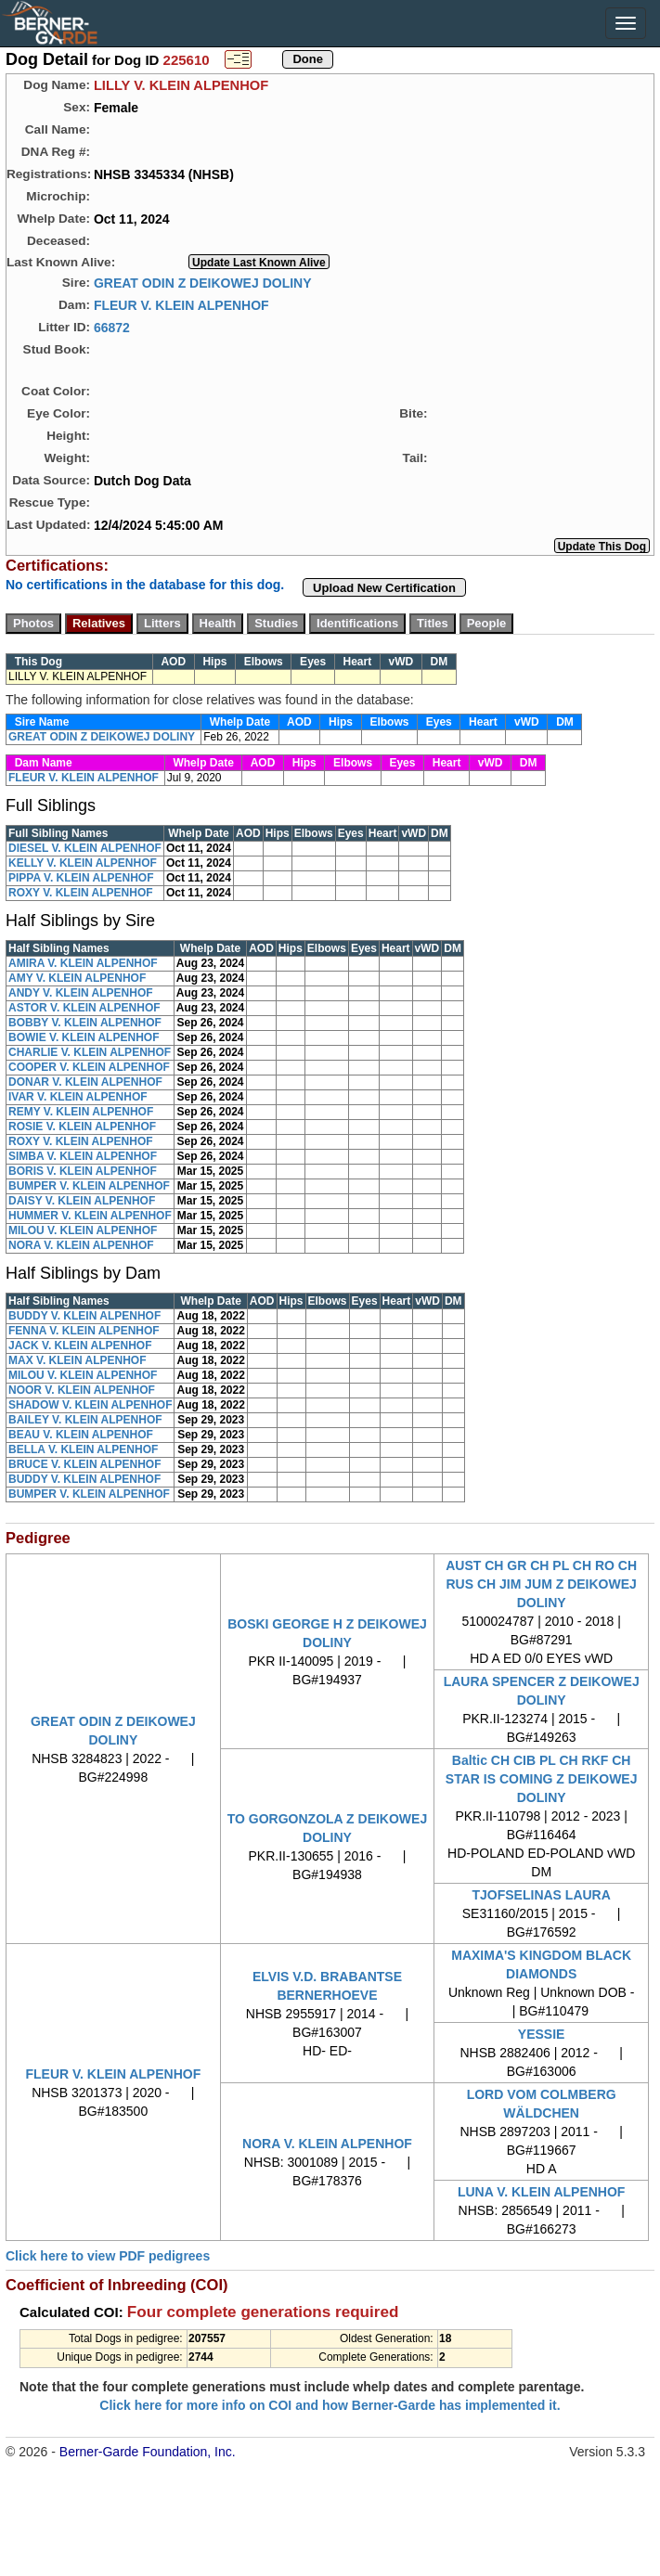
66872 (112, 326)
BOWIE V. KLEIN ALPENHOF (83, 1037)
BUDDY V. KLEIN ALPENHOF (84, 1315)
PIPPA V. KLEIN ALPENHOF (80, 877)
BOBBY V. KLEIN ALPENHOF (85, 1022)
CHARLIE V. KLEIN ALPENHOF (89, 1052)
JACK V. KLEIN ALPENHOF (79, 1345)
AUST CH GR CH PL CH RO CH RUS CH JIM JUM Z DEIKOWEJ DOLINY (541, 1584)
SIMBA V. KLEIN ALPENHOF (82, 1156)
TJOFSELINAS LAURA (541, 1894)
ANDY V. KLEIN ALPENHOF (80, 992)
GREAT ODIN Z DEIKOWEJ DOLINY (203, 282)
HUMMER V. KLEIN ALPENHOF (90, 1215)
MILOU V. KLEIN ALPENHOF (82, 1230)
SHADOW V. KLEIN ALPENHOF (90, 1404)
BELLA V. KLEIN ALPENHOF (83, 1449)
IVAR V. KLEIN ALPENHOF (78, 1096)
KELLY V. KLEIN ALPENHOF (82, 863)
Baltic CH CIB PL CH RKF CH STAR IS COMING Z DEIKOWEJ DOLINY (542, 1779)
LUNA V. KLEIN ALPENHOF (541, 2191)
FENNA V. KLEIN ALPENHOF (84, 1330)
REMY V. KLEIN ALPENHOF (80, 1111)
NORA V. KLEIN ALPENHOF (81, 1245)
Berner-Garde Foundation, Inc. (147, 2451)
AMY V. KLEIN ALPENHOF (77, 978)
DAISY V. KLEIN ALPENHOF (81, 1200)
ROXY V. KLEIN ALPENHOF (80, 892)
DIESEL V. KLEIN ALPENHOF (85, 848)
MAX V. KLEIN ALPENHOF (77, 1360)
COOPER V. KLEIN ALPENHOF (89, 1067)
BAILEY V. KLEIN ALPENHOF (85, 1419)
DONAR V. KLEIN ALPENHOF (85, 1081)
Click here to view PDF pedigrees (108, 2255)
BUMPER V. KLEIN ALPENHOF (89, 1185)
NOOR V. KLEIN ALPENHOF (81, 1390)
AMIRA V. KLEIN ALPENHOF (83, 963)
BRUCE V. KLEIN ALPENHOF (84, 1464)
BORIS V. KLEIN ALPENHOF (82, 1171)
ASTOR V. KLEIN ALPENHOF (84, 1007)
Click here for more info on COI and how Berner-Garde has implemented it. (329, 2405)
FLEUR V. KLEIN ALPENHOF (181, 304)
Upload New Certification (384, 588)
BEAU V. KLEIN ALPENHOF (80, 1434)
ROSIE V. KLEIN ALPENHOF (82, 1126)
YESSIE (541, 2034)
